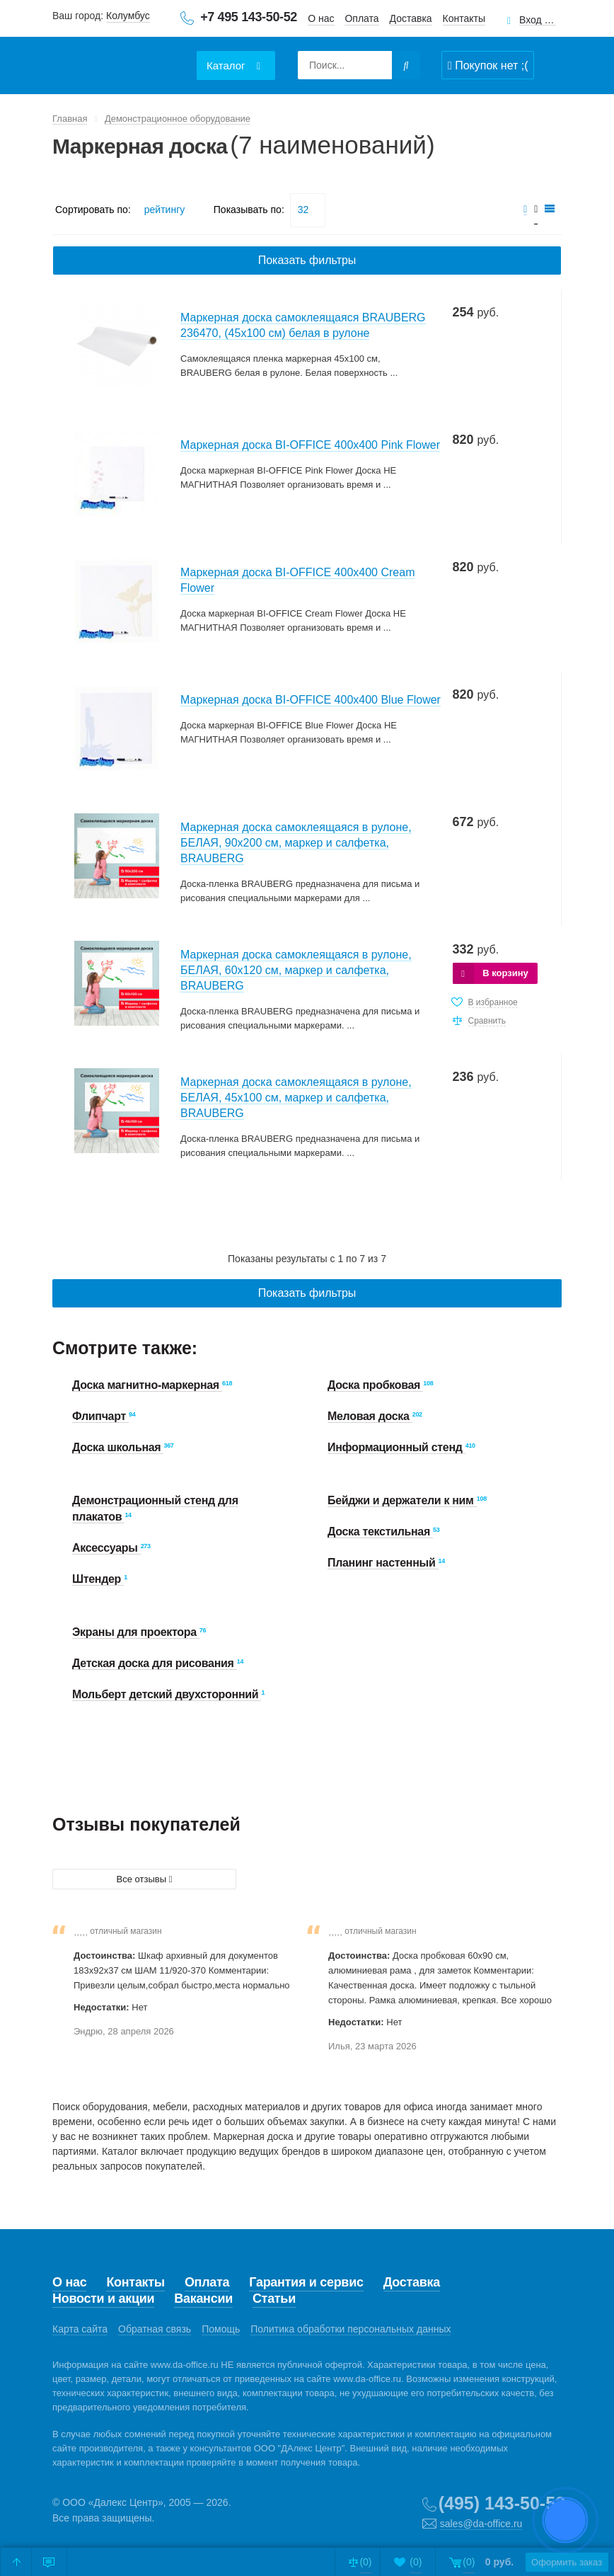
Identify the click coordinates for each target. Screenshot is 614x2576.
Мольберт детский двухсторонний (166, 1694)
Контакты (464, 18)
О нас (321, 18)
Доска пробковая (375, 1385)
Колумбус (128, 15)
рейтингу (164, 209)
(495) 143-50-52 (502, 2503)
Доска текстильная (380, 1531)
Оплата (361, 18)
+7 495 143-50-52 (248, 17)
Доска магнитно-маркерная (147, 1385)
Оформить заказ (551, 2562)
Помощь (221, 2329)
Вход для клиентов (537, 20)
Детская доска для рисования (154, 1663)
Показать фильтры (307, 260)
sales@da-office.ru (481, 2523)
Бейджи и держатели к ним (402, 1500)
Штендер (98, 1579)
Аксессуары (106, 1548)
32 (303, 209)
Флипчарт (100, 1416)
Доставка (411, 18)
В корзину (505, 973)
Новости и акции (103, 2298)
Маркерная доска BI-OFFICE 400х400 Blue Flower (310, 700)
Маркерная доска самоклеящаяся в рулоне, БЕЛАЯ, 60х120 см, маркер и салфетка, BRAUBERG (296, 970)
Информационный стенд (396, 1447)
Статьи (274, 2298)
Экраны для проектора (135, 1632)
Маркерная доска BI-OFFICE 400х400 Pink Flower (310, 445)
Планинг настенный (383, 1563)
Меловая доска (370, 1416)
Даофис (119, 57)
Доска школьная (117, 1447)
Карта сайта (80, 2329)
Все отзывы (145, 1879)
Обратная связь (154, 2329)
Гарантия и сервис (306, 2282)
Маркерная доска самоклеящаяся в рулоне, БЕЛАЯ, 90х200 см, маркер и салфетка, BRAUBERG (296, 842)
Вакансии (203, 2298)
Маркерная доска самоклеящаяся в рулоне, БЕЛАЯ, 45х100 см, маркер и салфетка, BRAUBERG (296, 1097)
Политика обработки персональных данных (350, 2329)
